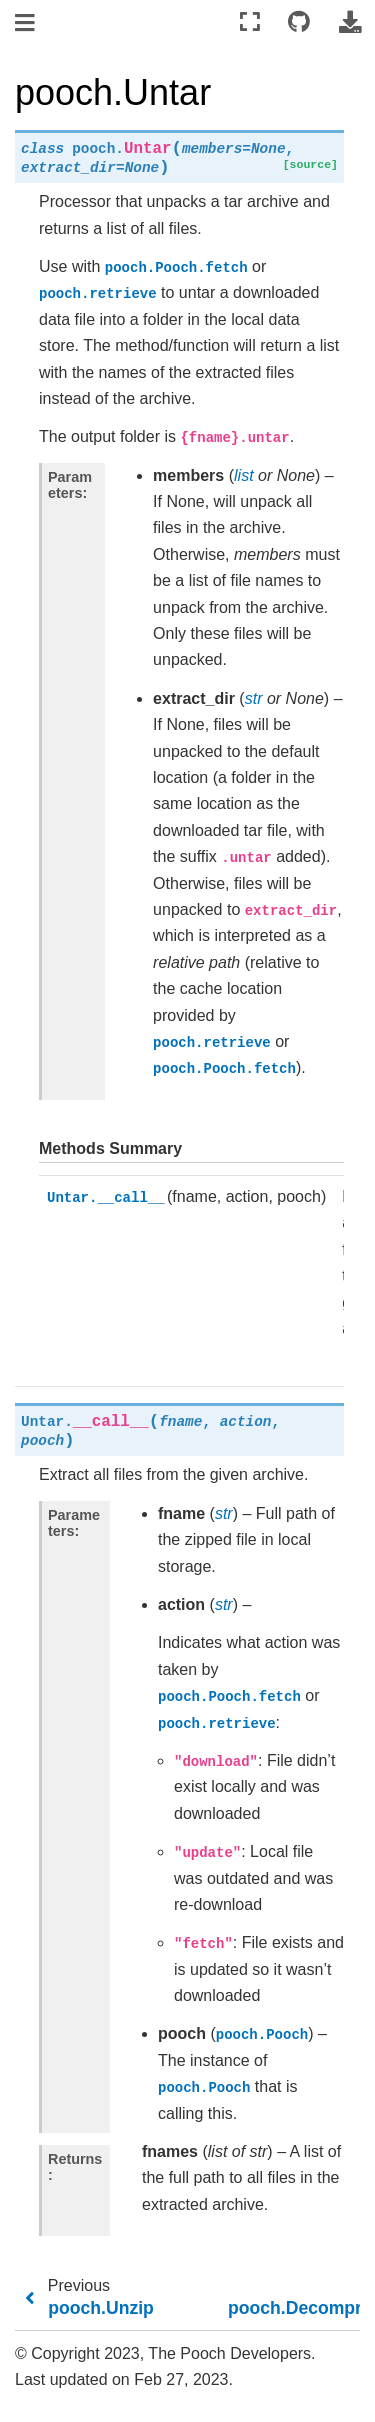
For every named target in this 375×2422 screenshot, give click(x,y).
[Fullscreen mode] (250, 22)
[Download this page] (350, 22)
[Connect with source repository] (299, 22)
